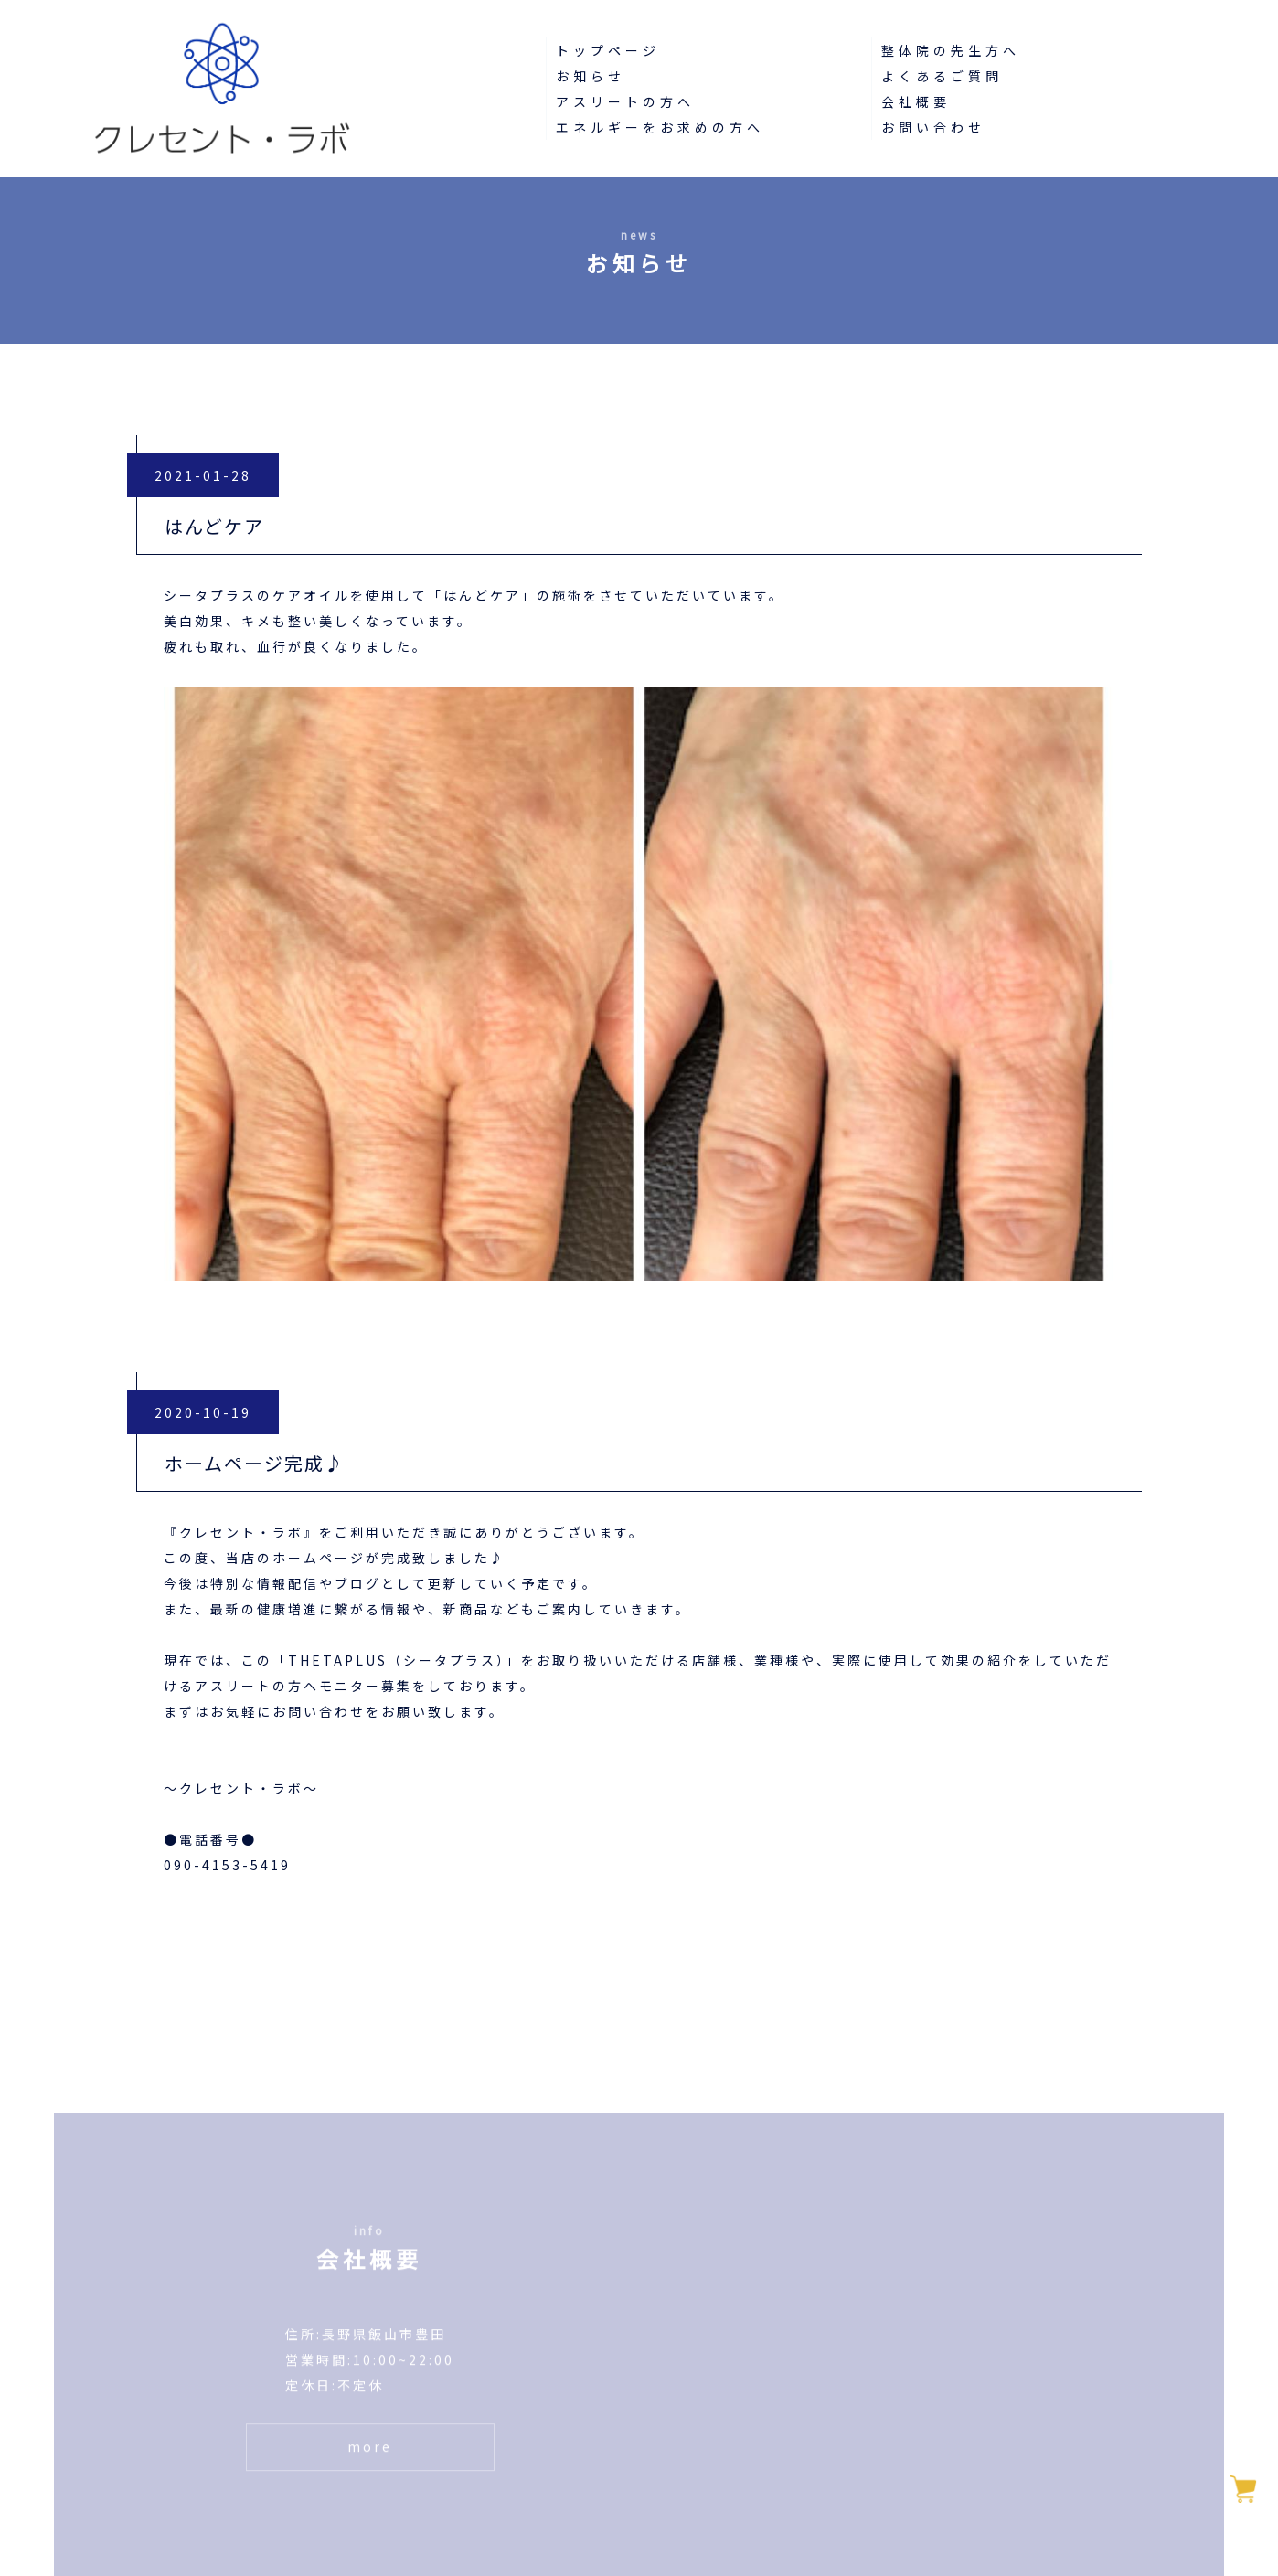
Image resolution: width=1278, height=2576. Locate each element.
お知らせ (590, 76)
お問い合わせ (933, 127)
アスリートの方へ (625, 101)
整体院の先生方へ (950, 50)
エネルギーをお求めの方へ (660, 127)
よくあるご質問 (942, 76)
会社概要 (916, 101)
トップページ (608, 50)
